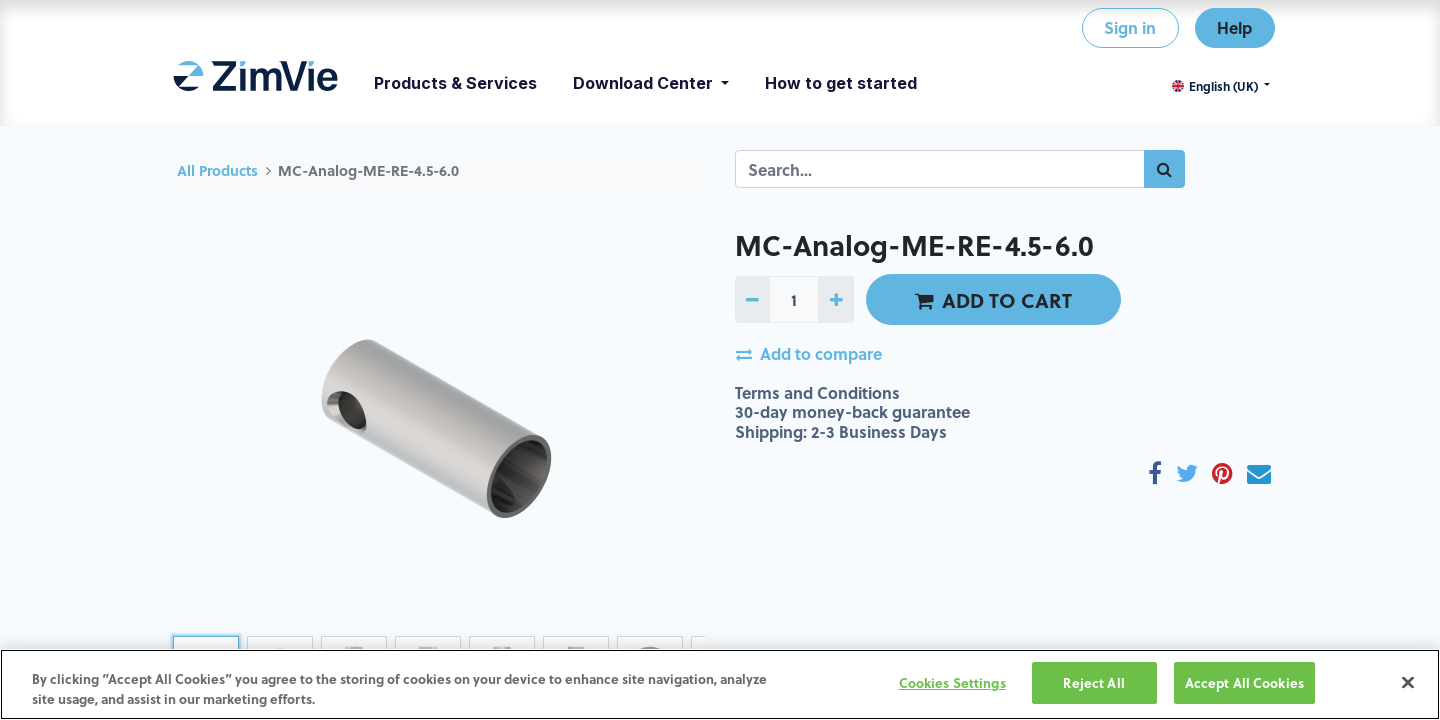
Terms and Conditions (817, 392)
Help (1234, 27)
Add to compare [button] (809, 353)
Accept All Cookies (1244, 682)
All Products (217, 170)
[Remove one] (752, 299)
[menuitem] (255, 83)
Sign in (1130, 27)
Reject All (1093, 682)
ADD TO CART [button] (993, 300)
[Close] (1408, 682)
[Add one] (835, 299)
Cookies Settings (952, 682)
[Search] (1164, 169)
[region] (720, 684)
